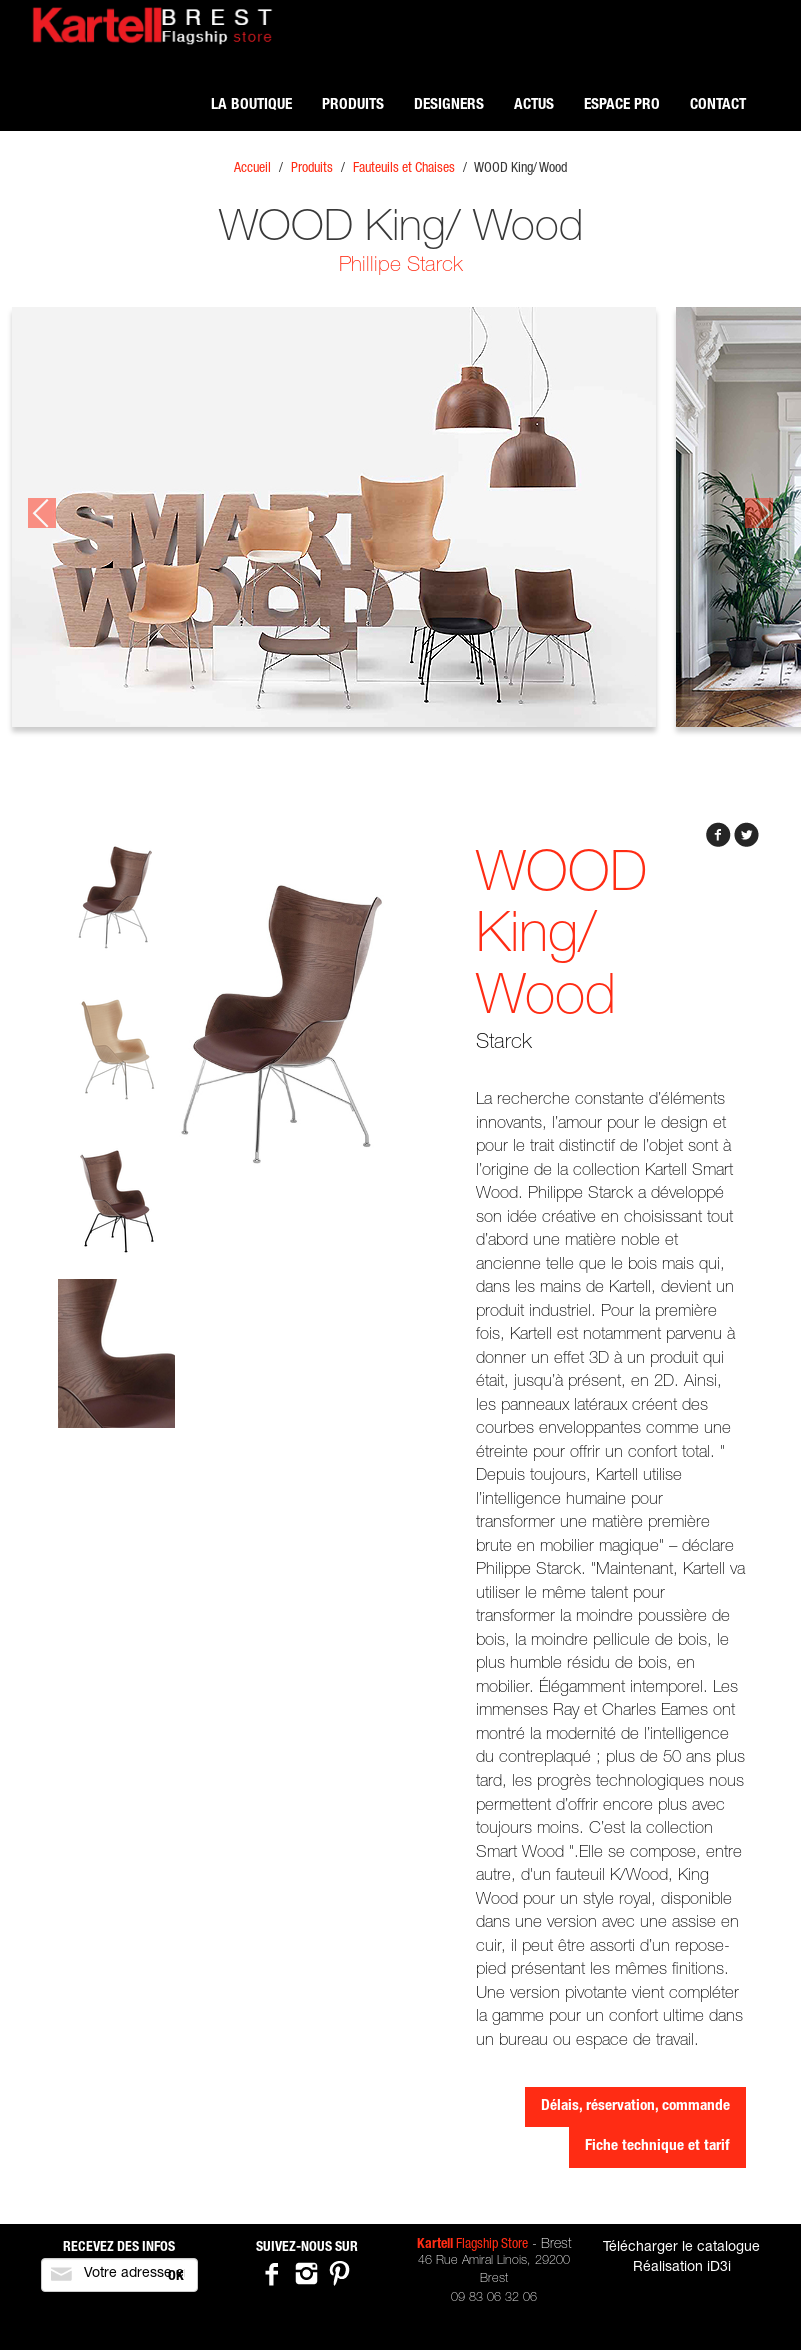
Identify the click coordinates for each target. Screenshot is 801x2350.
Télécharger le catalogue (681, 2248)
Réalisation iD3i (682, 2268)
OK (176, 2277)
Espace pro (622, 105)
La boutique (251, 105)
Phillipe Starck (401, 266)
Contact (718, 105)
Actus (534, 105)
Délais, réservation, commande (635, 2106)
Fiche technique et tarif (657, 2146)
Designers (449, 105)
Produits (353, 105)
